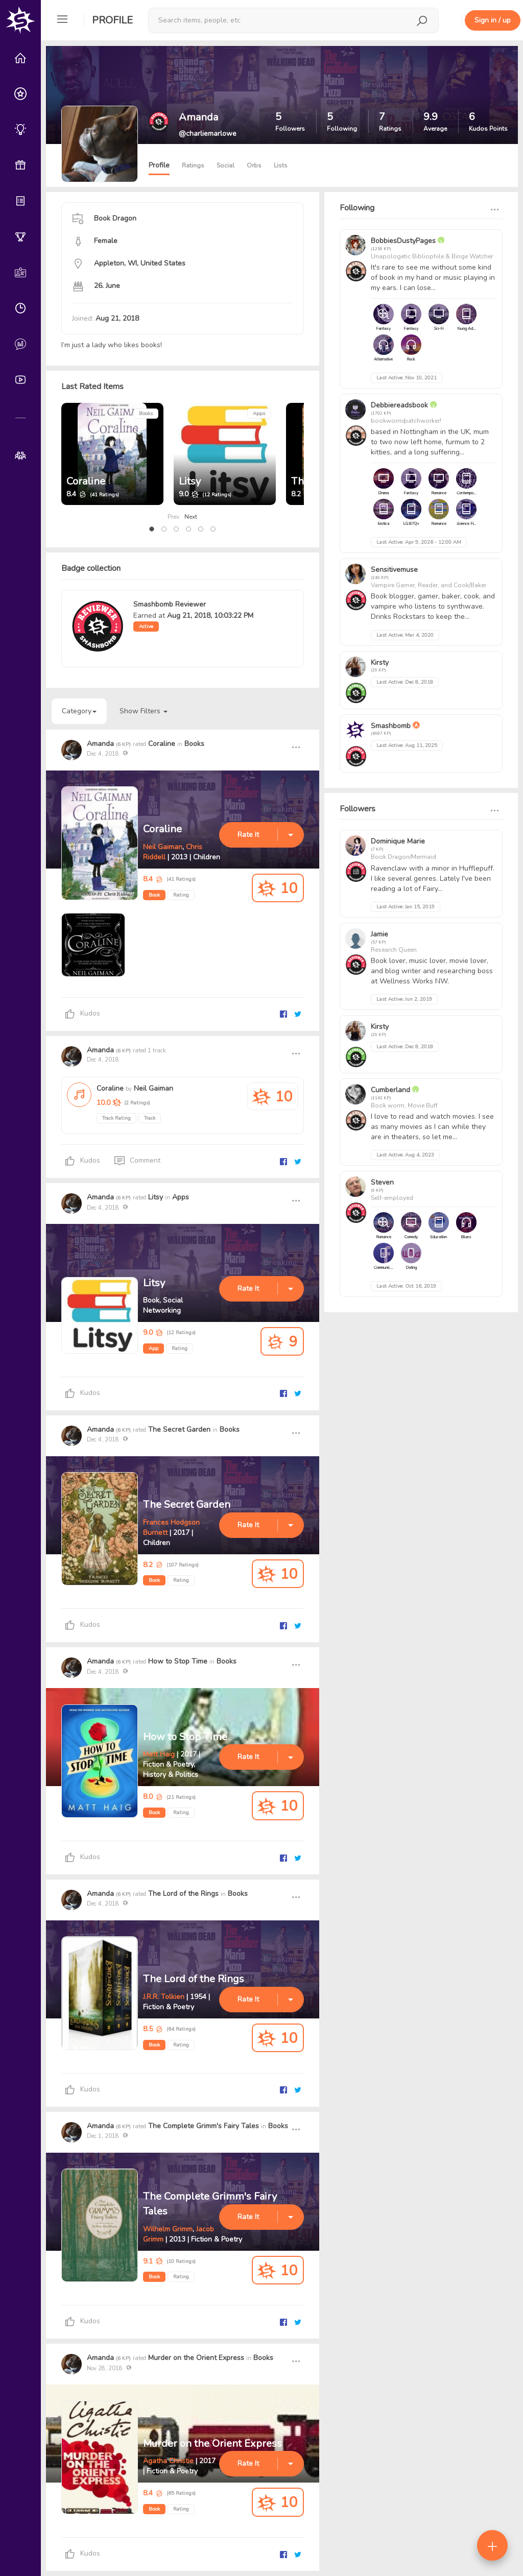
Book (154, 895)
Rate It (248, 834)
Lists (281, 165)
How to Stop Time (177, 1661)
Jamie (379, 934)
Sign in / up (492, 20)
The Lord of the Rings (183, 1893)
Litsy (190, 481)
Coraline (85, 481)
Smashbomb (391, 726)
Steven (382, 1182)
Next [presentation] (190, 517)
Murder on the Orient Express (196, 2358)
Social (225, 165)
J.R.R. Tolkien (163, 1997)
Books (146, 413)
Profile (112, 20)
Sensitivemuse (394, 569)
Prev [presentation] (173, 517)
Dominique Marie (398, 841)
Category (79, 711)
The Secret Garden (179, 1429)
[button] (152, 529)
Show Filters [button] (144, 711)
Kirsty (380, 662)
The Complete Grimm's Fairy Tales (203, 2126)
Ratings (193, 165)
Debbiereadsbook (399, 405)
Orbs (254, 165)
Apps (259, 413)
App (153, 1348)
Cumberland (390, 1090)
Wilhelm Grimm (168, 2229)
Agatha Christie (168, 2461)
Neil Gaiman (162, 847)
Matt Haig (159, 1754)
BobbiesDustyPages (403, 241)
